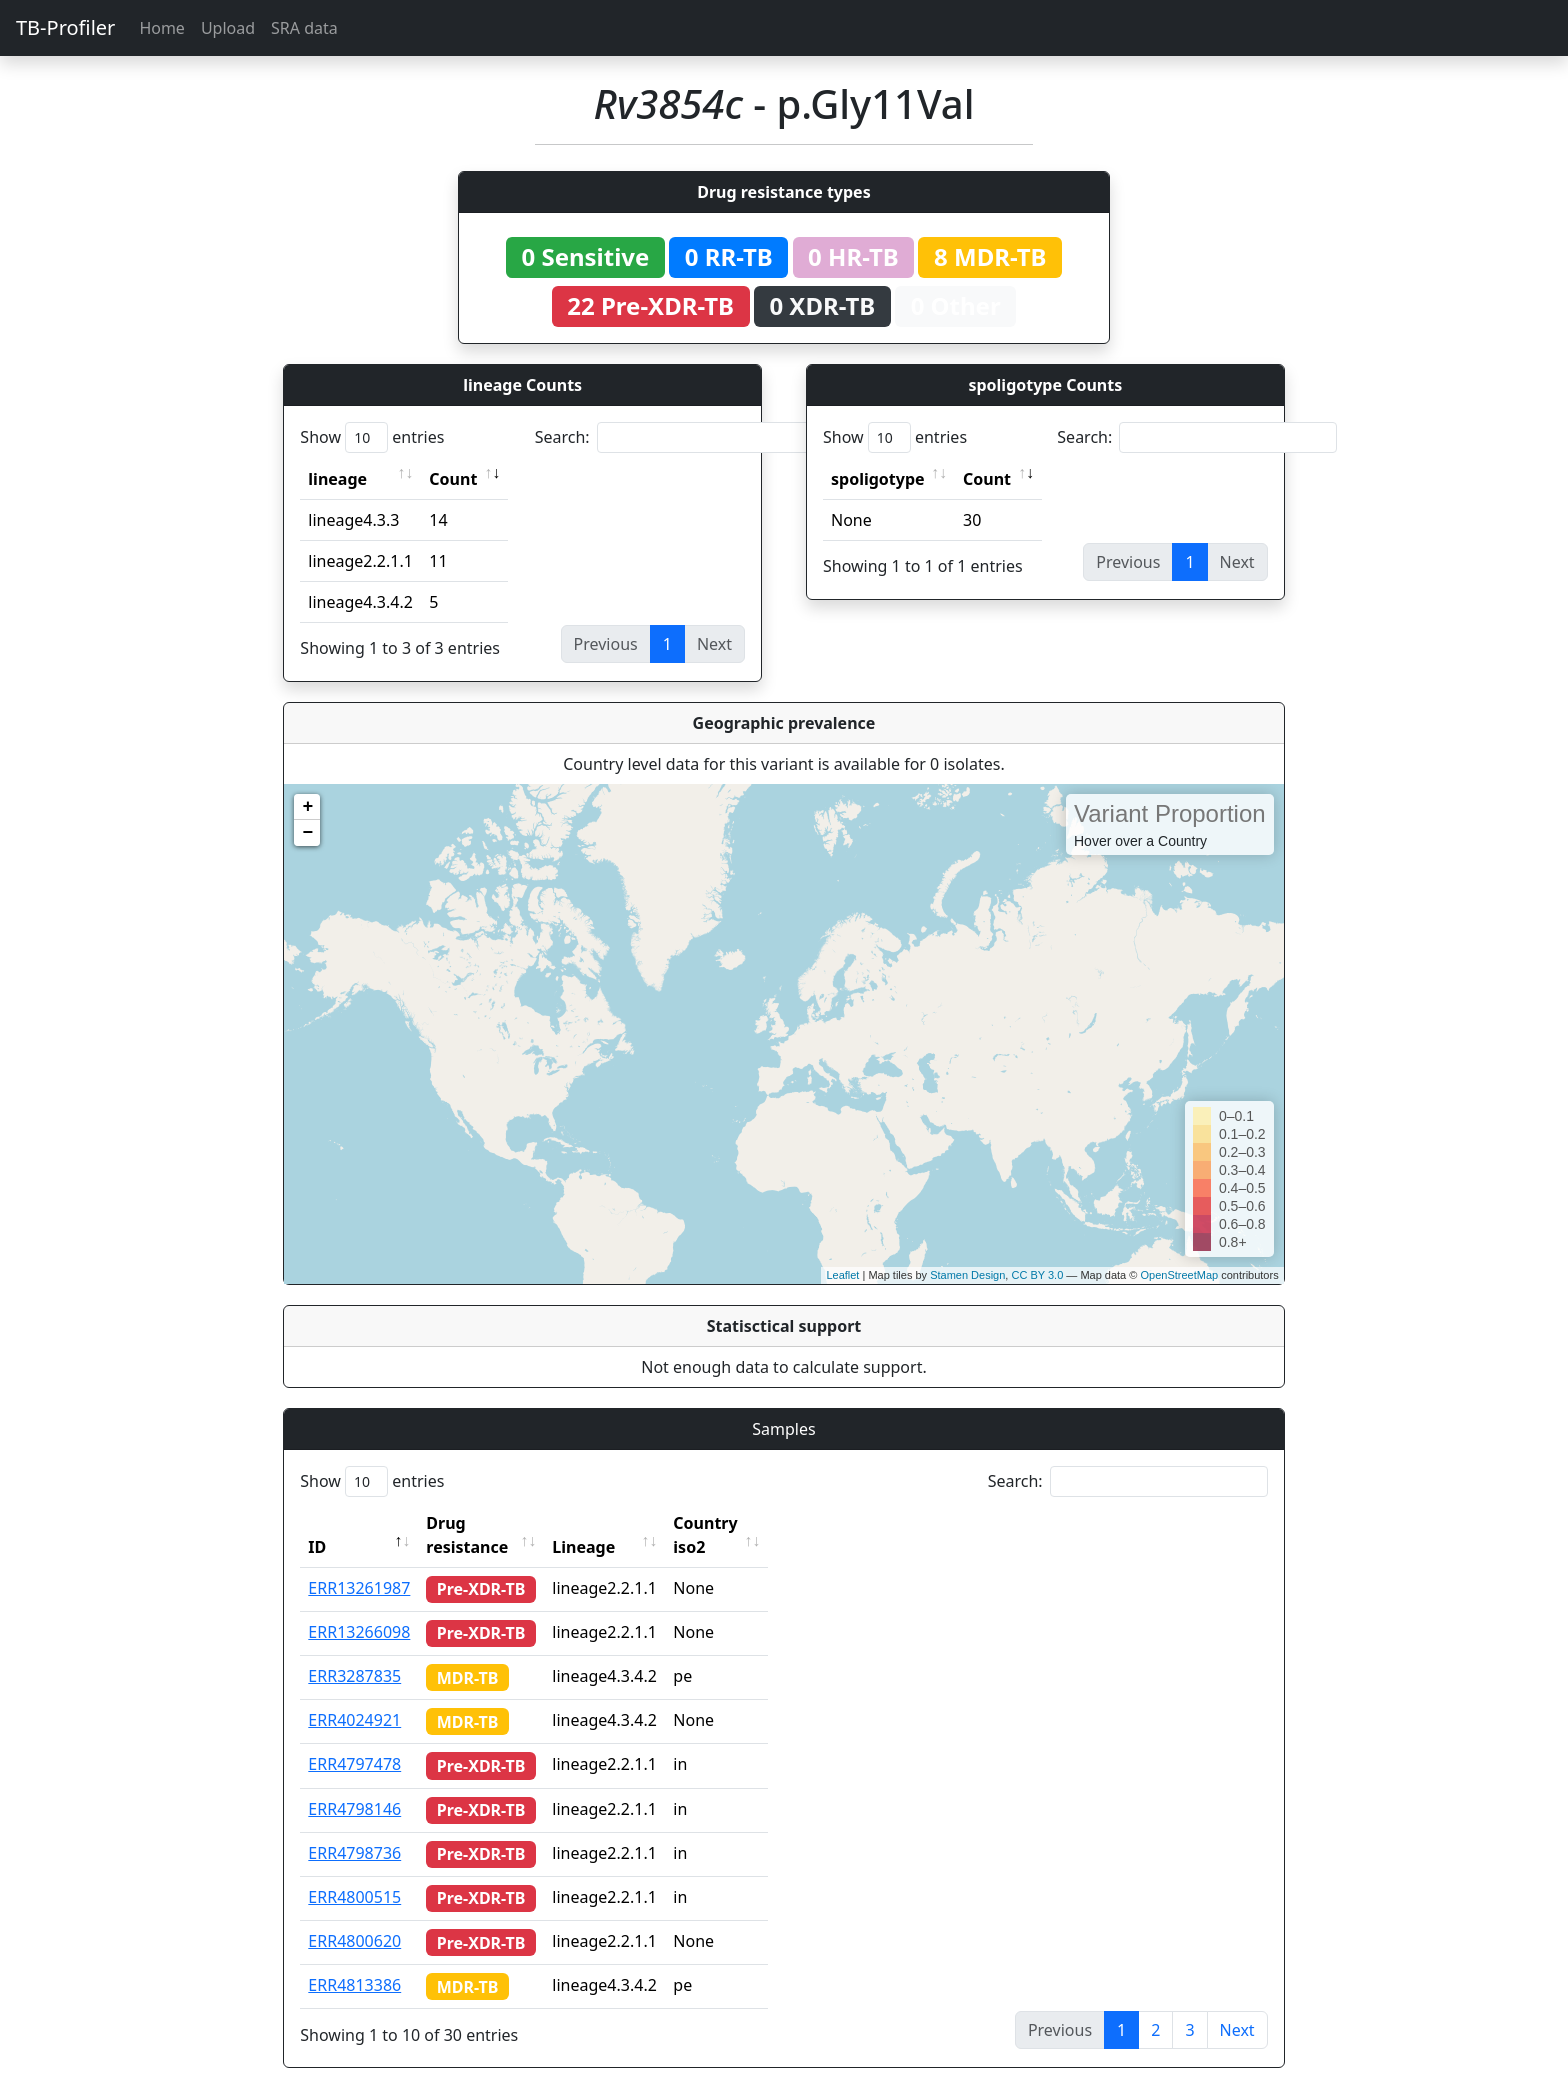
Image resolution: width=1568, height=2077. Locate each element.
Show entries (372, 437)
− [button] (307, 833)
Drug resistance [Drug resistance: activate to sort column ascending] (489, 1523)
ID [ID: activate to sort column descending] (317, 1523)
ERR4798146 (354, 1785)
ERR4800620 (354, 1917)
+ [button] (307, 807)
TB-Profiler (65, 27)
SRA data (304, 28)
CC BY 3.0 (1037, 1275)
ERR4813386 (354, 1961)
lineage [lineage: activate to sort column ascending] (337, 479)
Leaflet (842, 1275)
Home (162, 28)
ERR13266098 (359, 1608)
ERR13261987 (359, 1564)
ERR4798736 (354, 1829)
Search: (675, 437)
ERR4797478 (354, 1740)
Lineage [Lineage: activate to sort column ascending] (621, 1523)
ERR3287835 (354, 1652)
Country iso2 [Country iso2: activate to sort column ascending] (761, 1523)
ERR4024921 (354, 1696)
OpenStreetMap (1179, 1275)
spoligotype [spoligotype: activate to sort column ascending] (878, 479)
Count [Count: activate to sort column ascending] (453, 479)
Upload (228, 28)
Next (1237, 2006)
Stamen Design (967, 1275)
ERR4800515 (354, 1873)
